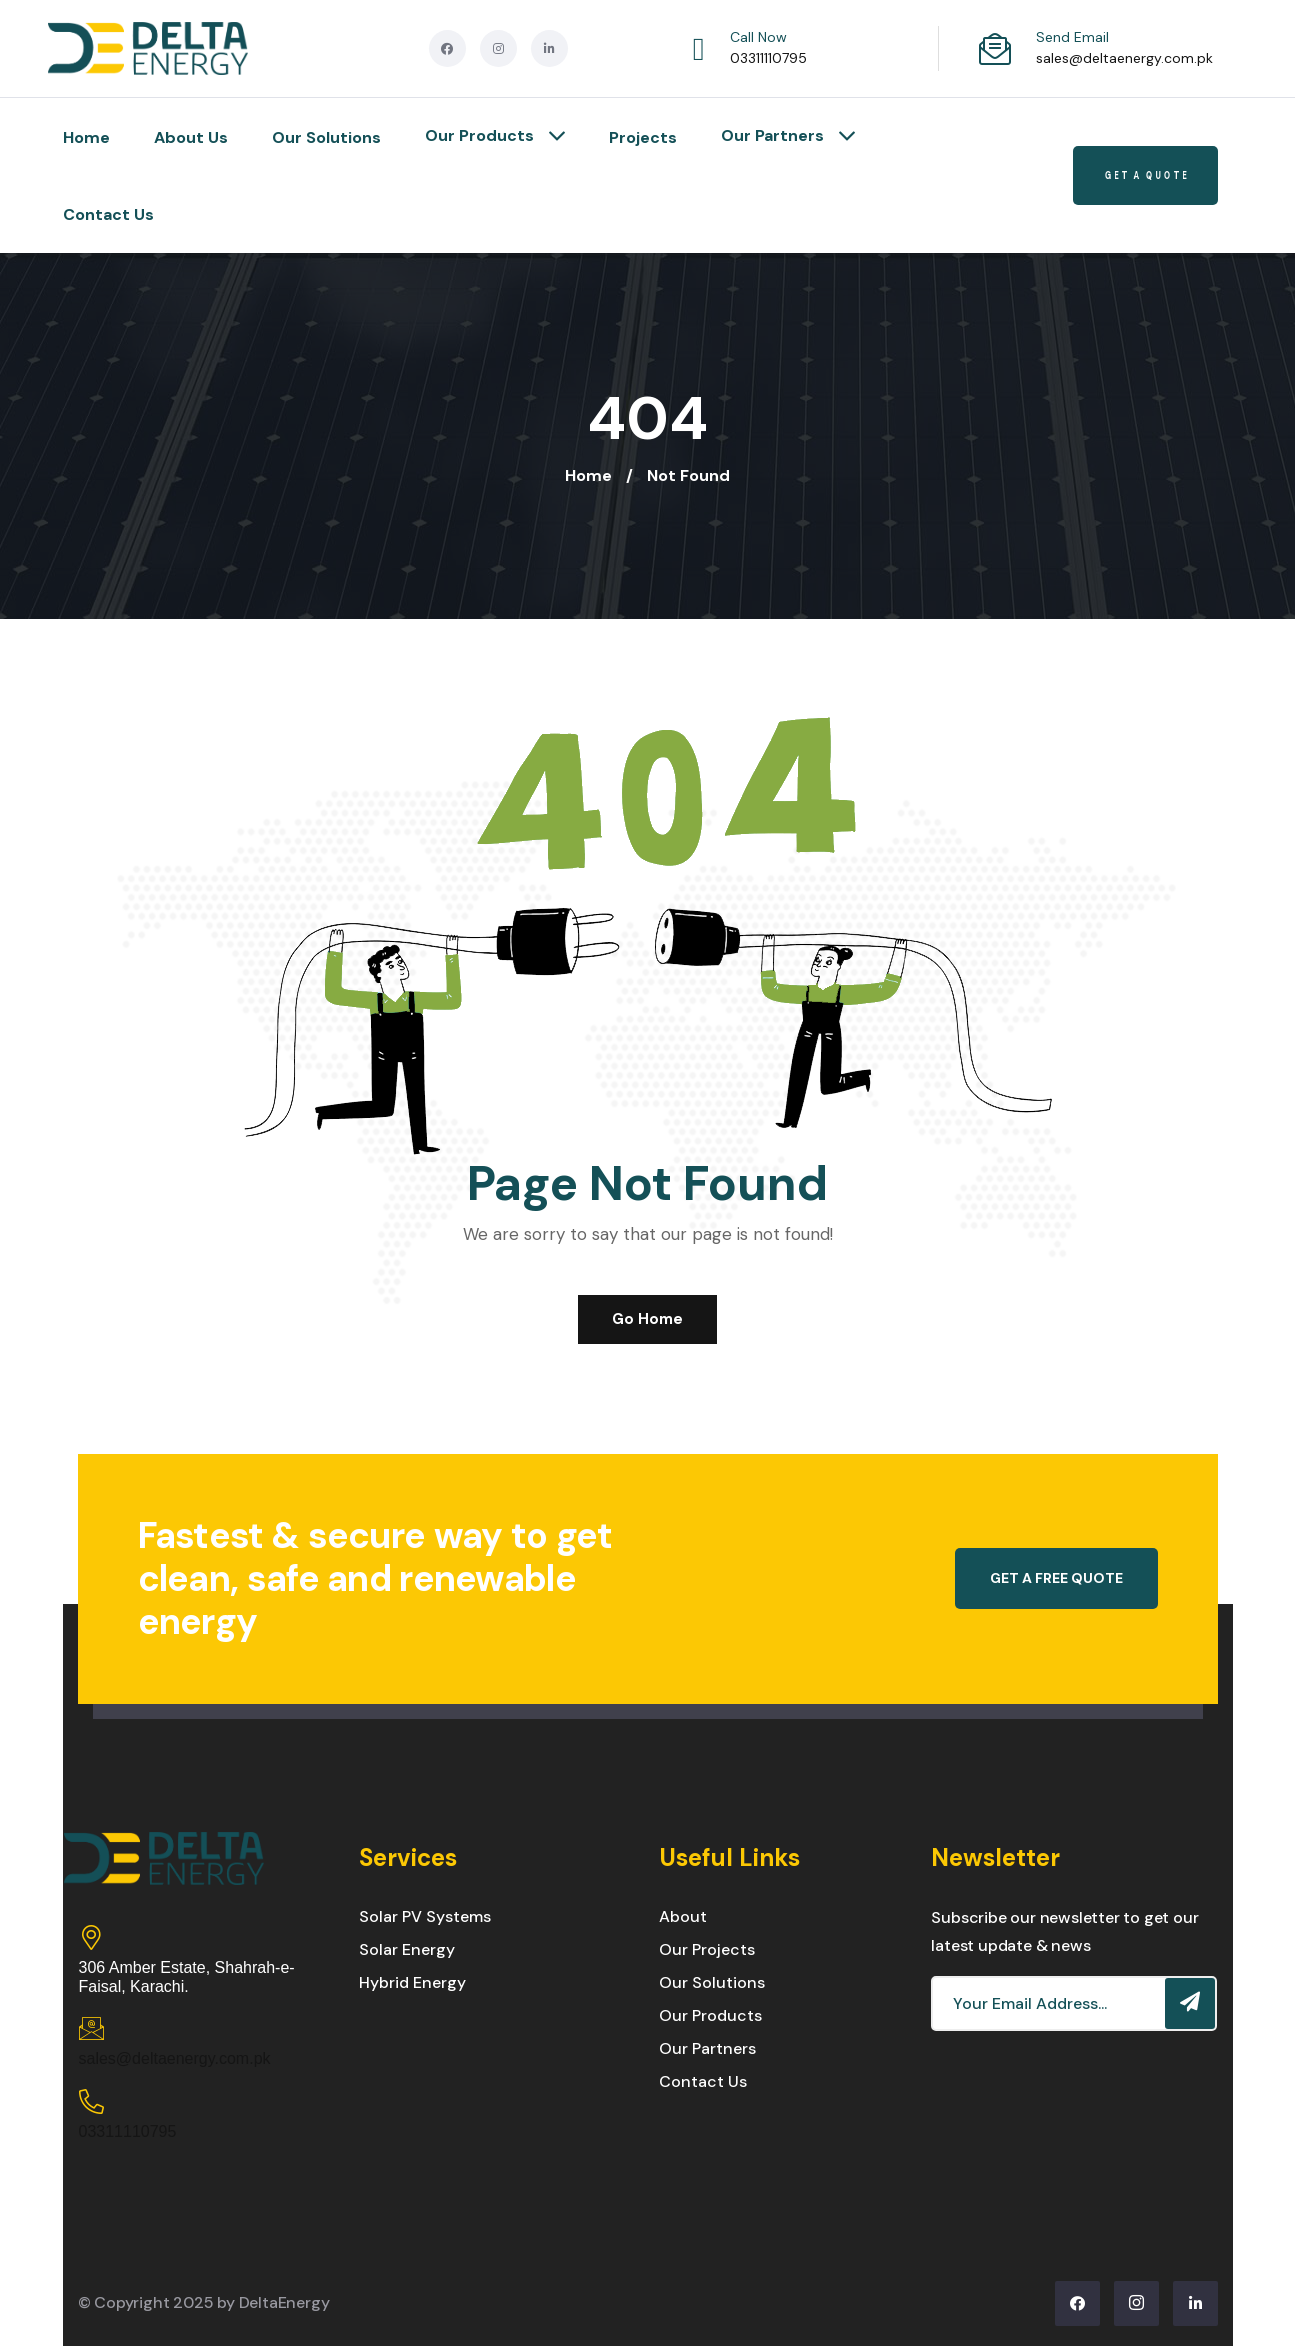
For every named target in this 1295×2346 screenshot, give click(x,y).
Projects (643, 137)
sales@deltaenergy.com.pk (1124, 58)
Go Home (647, 1319)
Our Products (495, 137)
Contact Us (108, 214)
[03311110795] (91, 2101)
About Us (191, 137)
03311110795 (768, 58)
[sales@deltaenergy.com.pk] (91, 2028)
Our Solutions (326, 137)
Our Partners (788, 137)
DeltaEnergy (284, 2302)
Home (86, 137)
